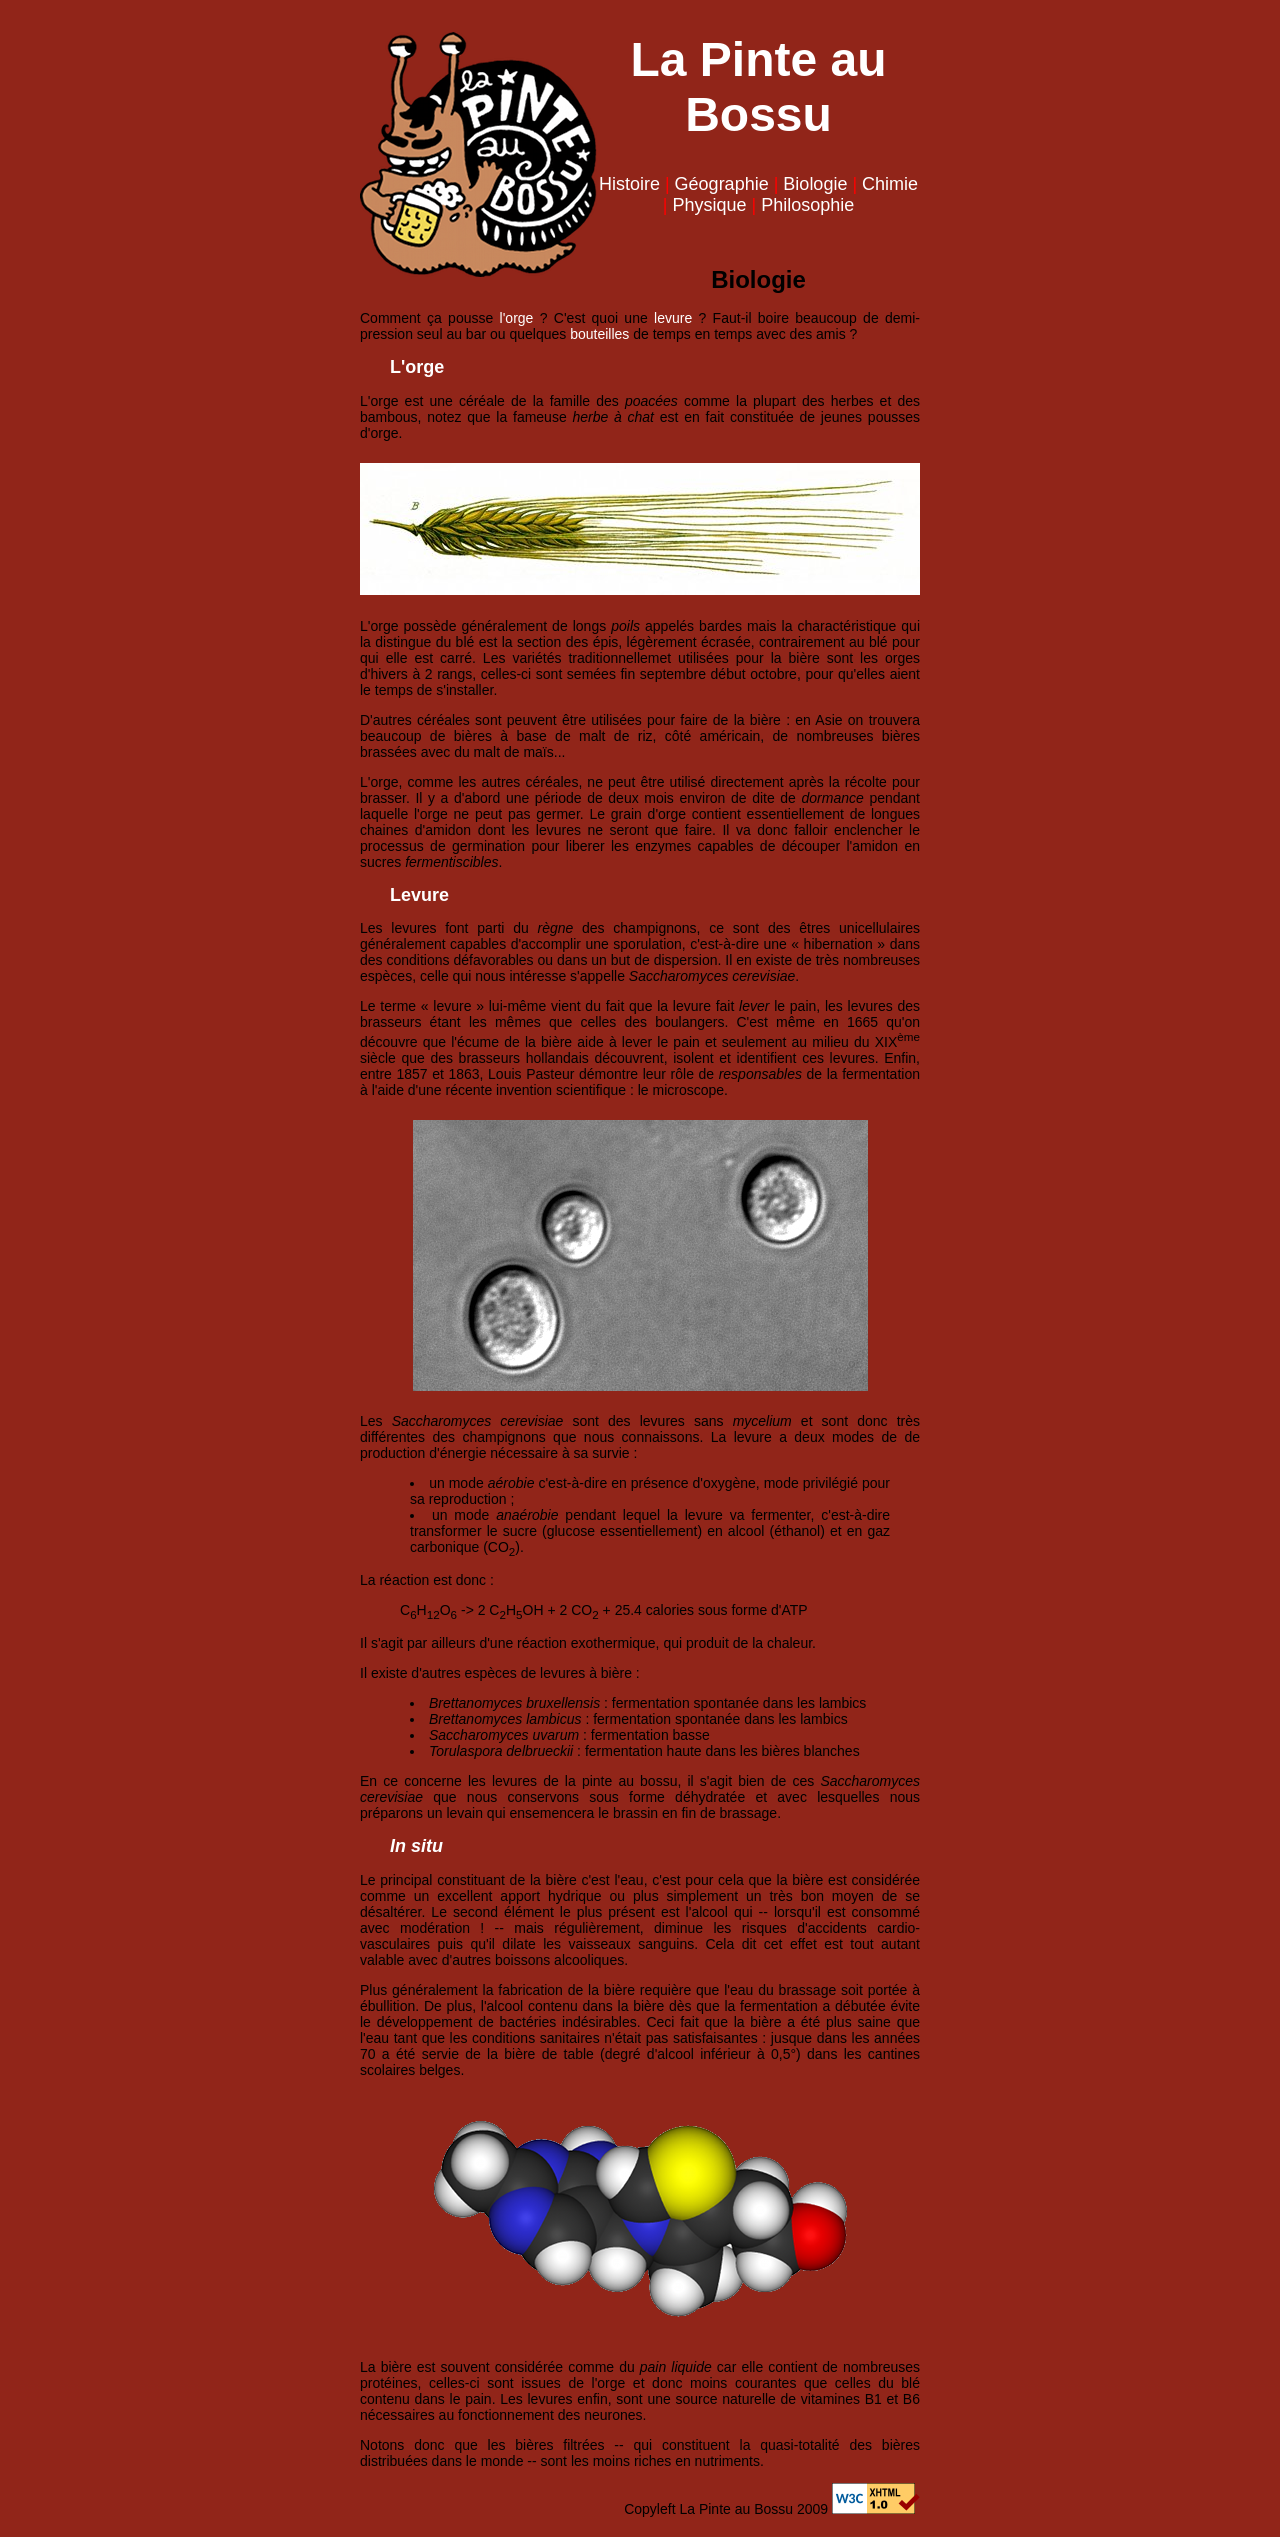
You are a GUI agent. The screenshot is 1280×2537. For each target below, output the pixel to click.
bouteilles (599, 334)
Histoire (629, 184)
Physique (709, 205)
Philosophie (807, 205)
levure (673, 318)
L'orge (417, 367)
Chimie (890, 184)
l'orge (517, 318)
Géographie (722, 184)
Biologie (815, 184)
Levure (419, 895)
